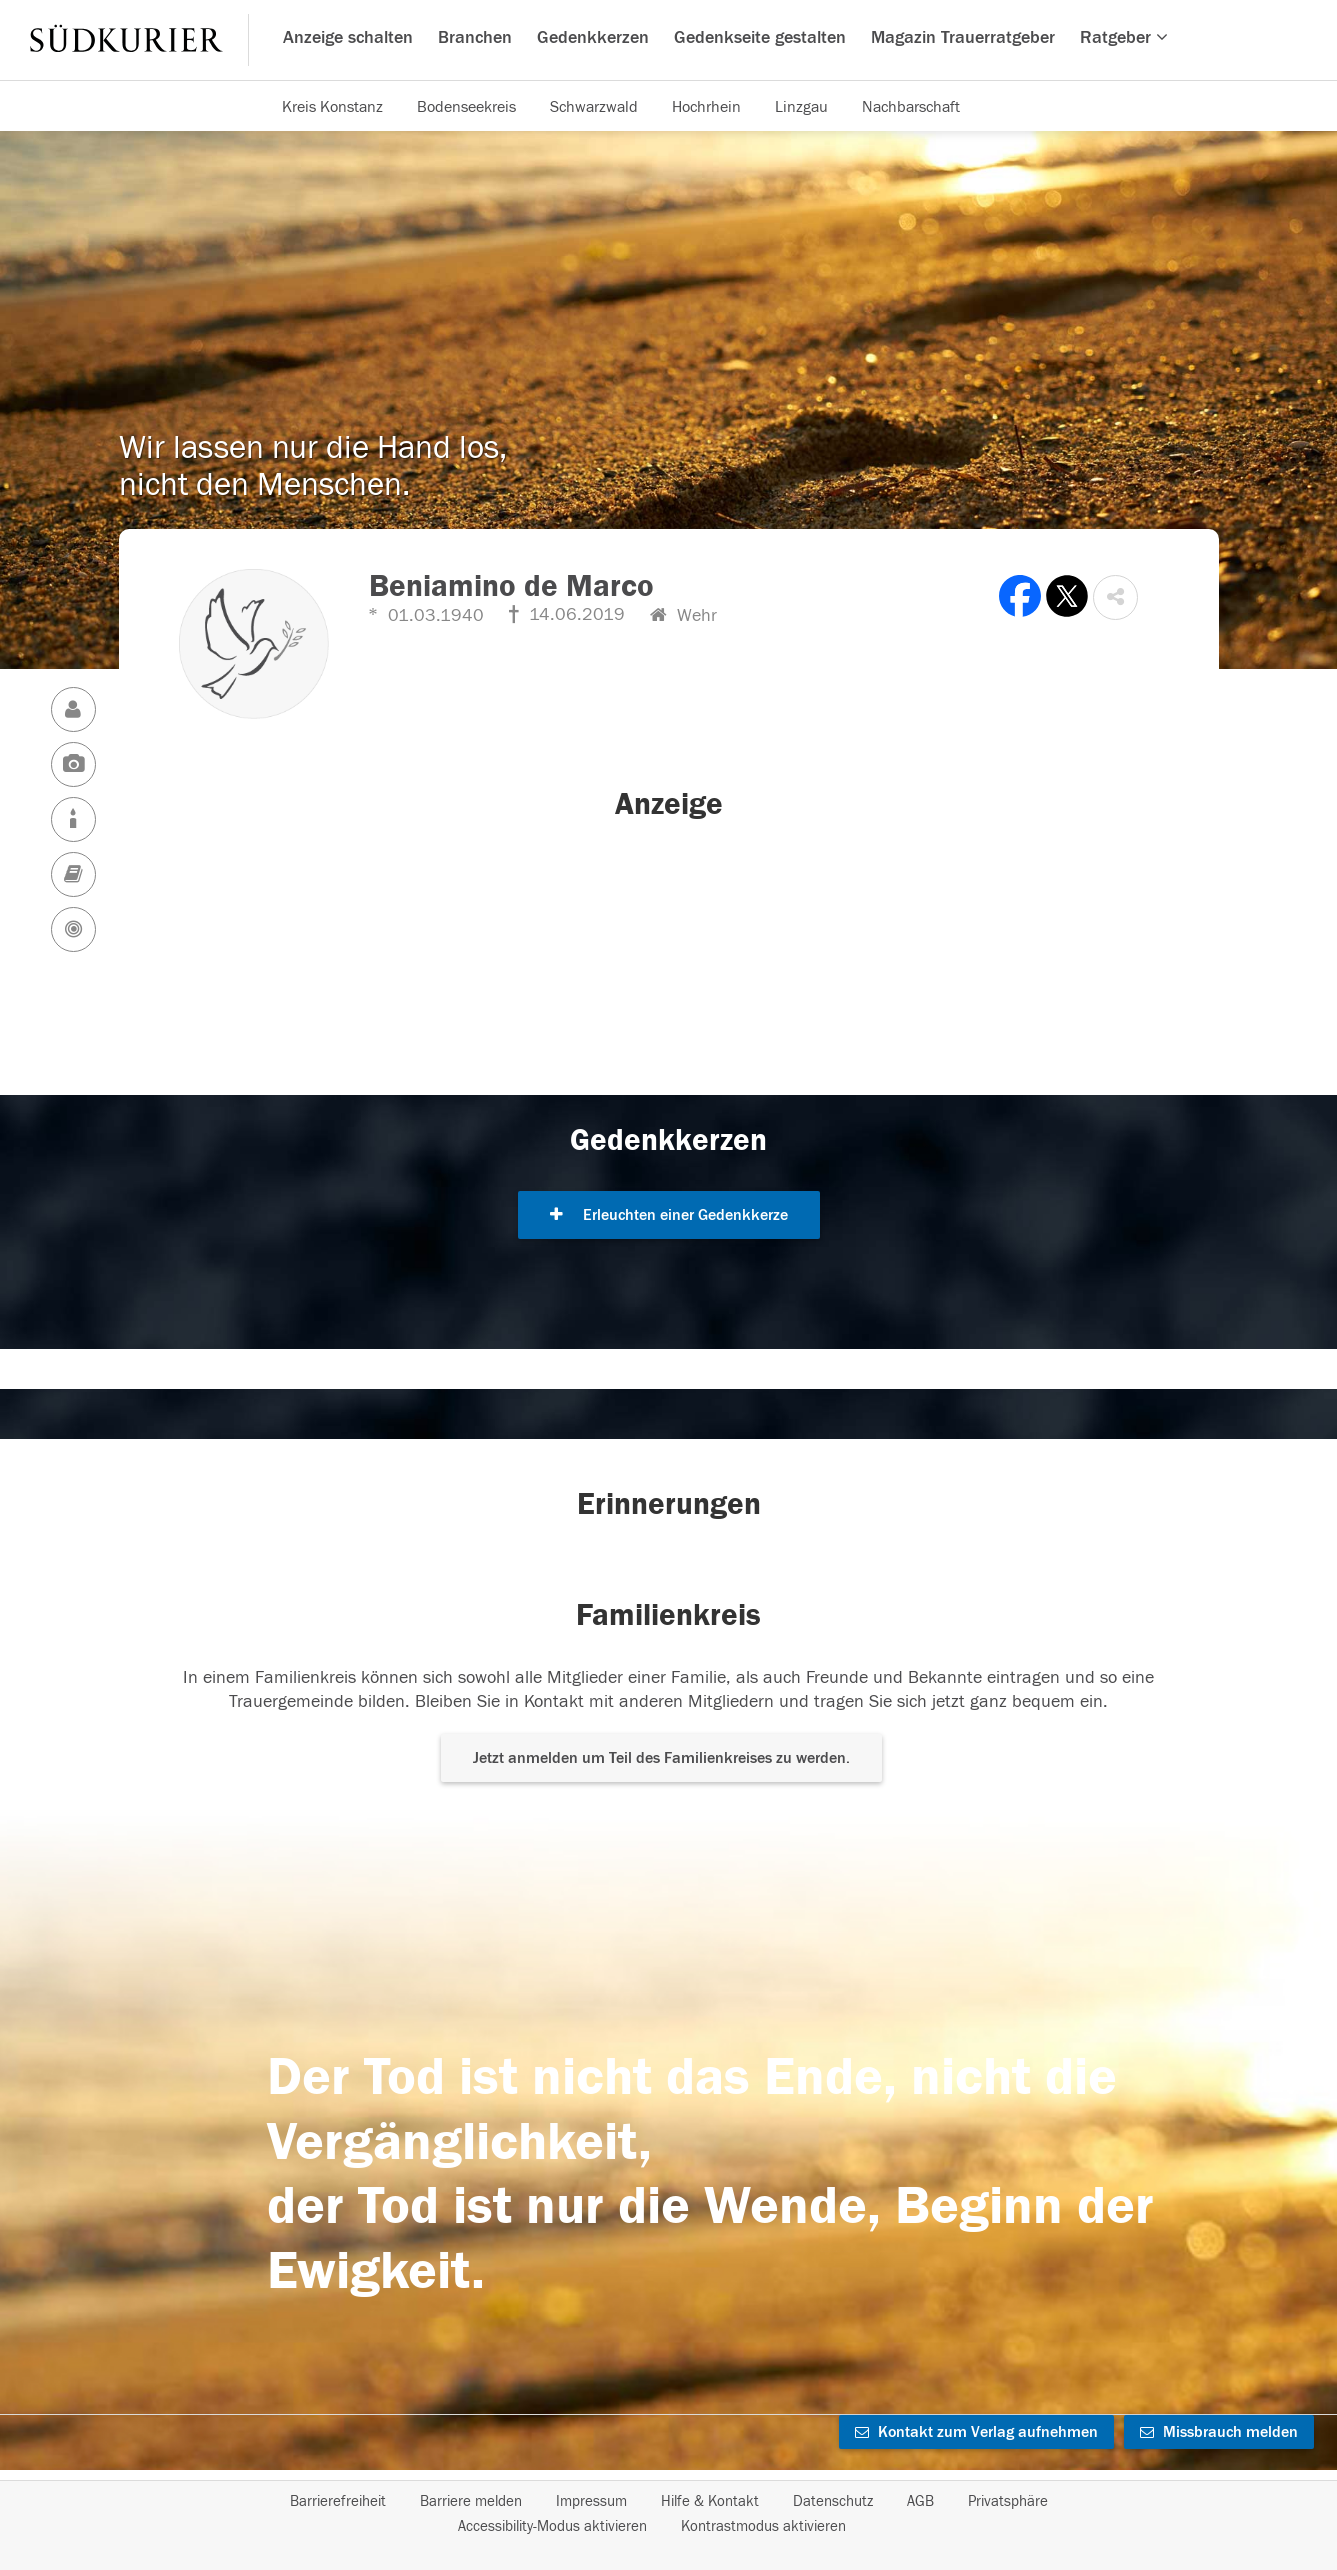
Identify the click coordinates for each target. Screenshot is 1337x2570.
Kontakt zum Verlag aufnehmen (976, 2432)
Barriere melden (471, 2501)
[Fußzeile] (669, 2514)
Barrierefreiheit (338, 2501)
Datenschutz (833, 2501)
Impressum (591, 2501)
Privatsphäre (1008, 2501)
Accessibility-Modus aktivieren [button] (552, 2526)
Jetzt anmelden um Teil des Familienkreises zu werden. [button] (661, 1758)
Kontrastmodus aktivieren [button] (763, 2526)
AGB (920, 2501)
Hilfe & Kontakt (710, 2501)
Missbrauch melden (1219, 2432)
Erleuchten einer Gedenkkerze (669, 1215)
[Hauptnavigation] (668, 40)
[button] (1115, 597)
